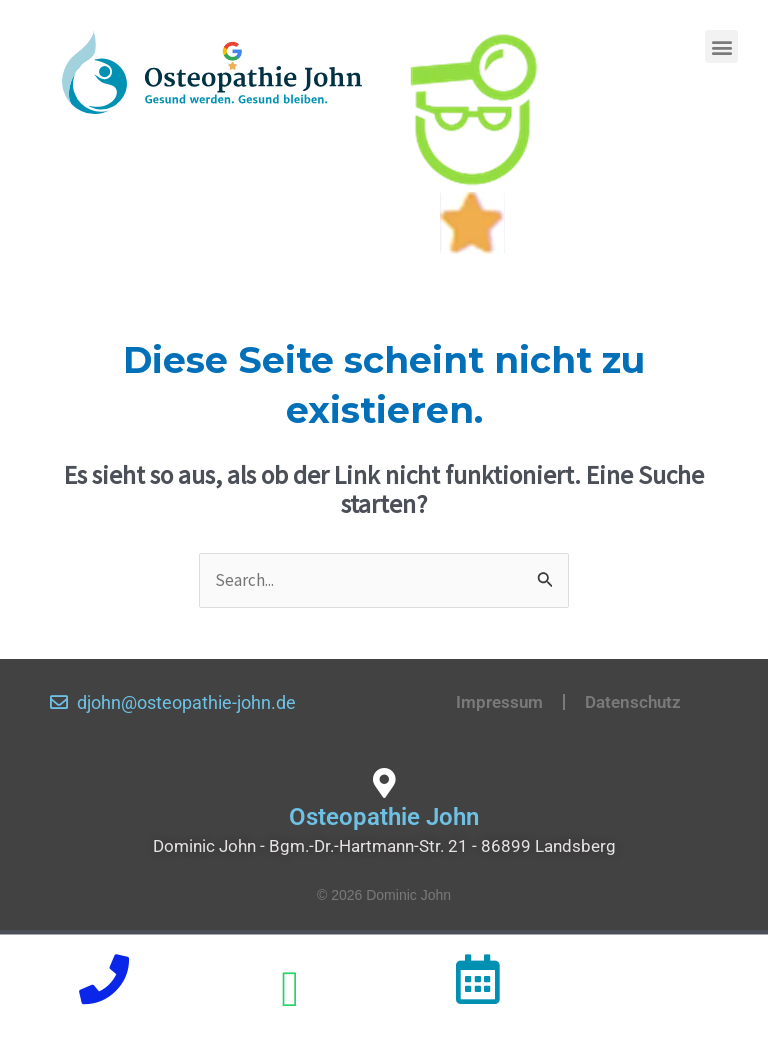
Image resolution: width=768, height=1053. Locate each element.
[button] (721, 46)
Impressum (499, 702)
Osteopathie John (384, 817)
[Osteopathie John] (384, 783)
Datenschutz (633, 702)
